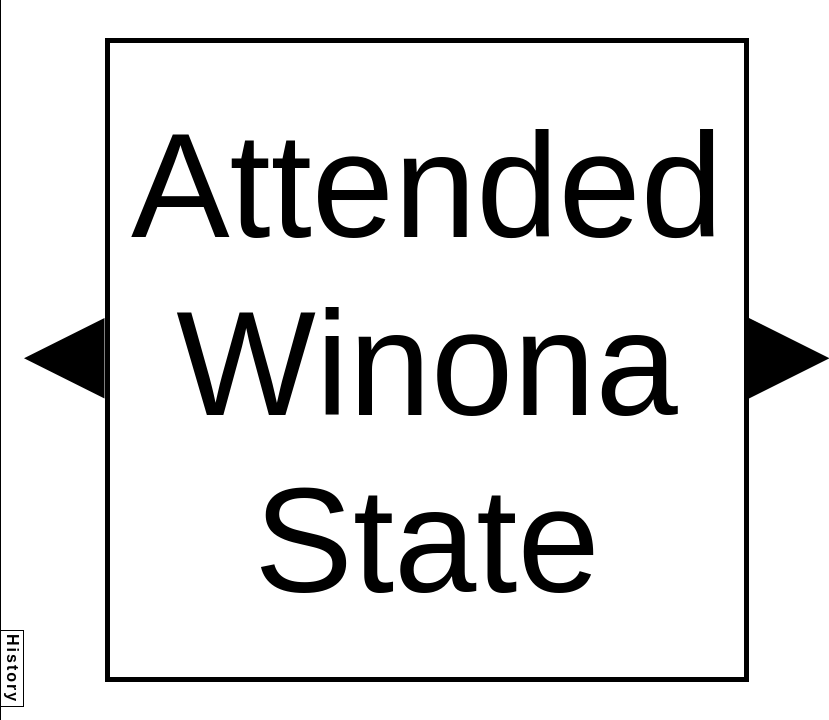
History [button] (12, 668)
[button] (64, 358)
